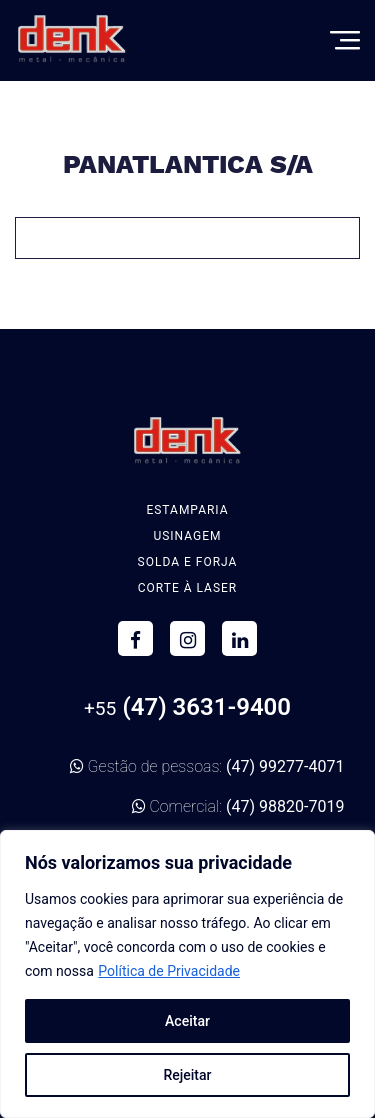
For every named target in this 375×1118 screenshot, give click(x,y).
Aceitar (187, 1021)
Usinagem (187, 536)
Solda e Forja (188, 562)
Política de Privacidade (169, 971)
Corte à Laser (188, 588)
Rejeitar (187, 1075)
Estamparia (187, 510)
